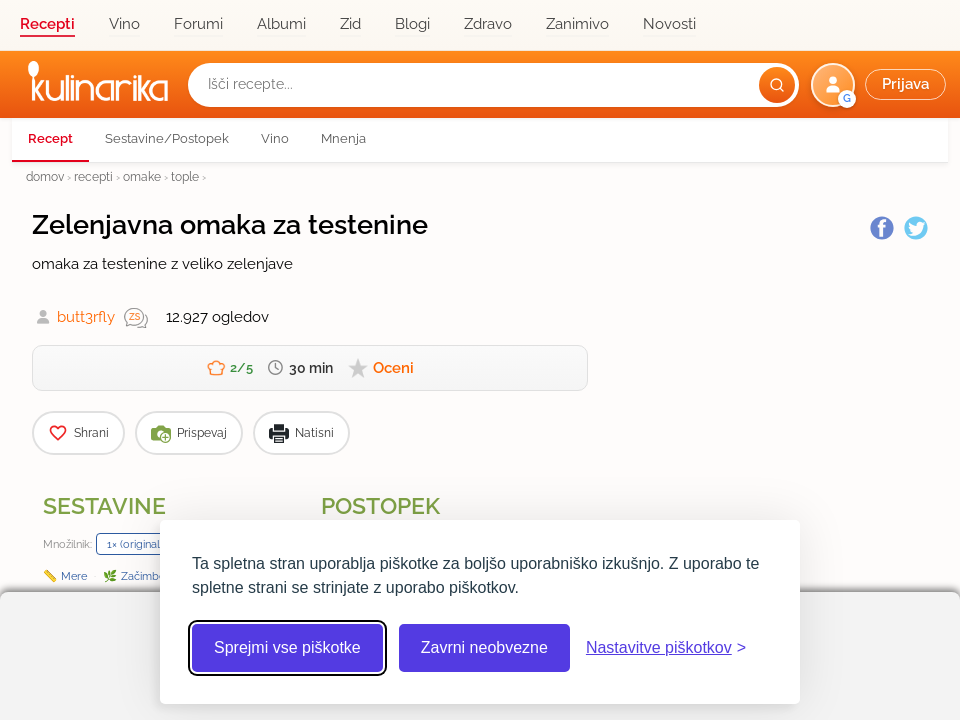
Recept (50, 138)
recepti (93, 176)
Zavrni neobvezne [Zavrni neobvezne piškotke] (484, 647)
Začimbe (143, 576)
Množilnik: (67, 544)
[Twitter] (916, 228)
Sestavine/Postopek (167, 138)
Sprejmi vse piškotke (287, 647)
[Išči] (777, 85)
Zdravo (488, 24)
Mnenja (343, 138)
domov (45, 176)
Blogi (412, 24)
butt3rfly (86, 317)
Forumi (198, 24)
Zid (350, 24)
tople (185, 176)
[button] (880, 85)
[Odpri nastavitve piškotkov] (666, 648)
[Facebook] (882, 228)
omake (142, 176)
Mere (74, 576)
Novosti (669, 24)
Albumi (281, 24)
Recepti (47, 24)
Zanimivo (577, 24)
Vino (124, 24)
